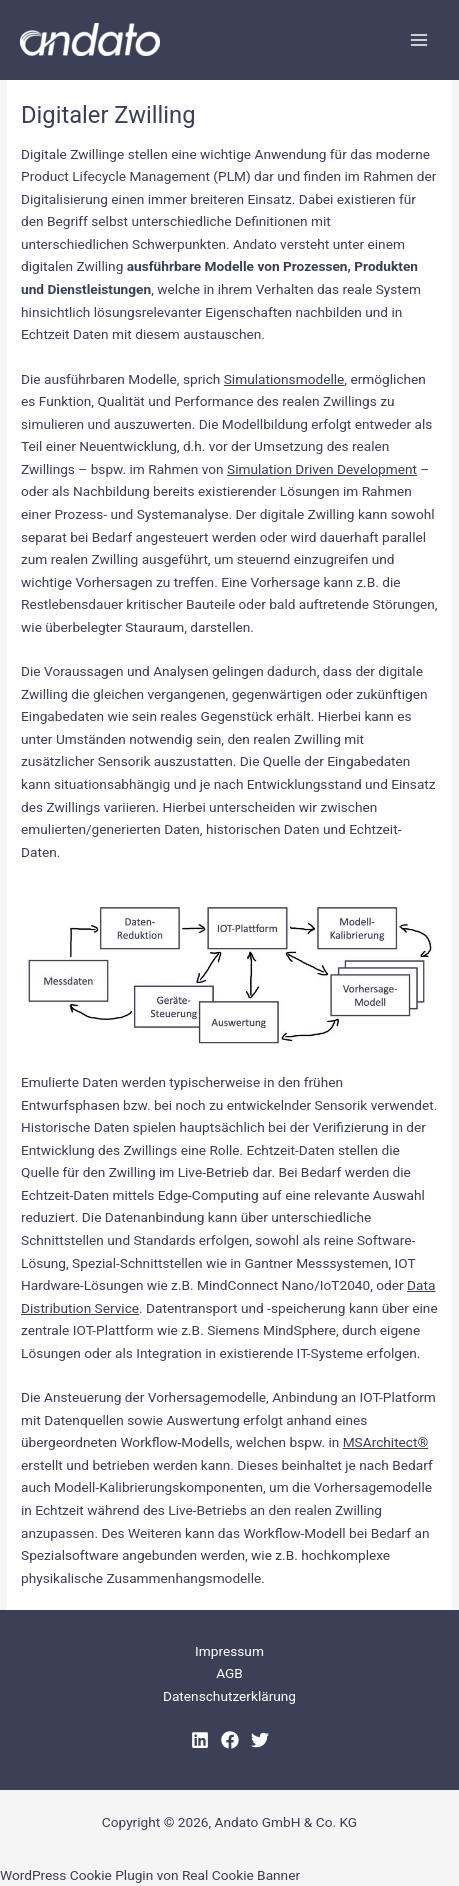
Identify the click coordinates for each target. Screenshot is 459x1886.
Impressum (229, 1651)
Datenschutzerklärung (229, 1696)
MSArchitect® (386, 1442)
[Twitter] (260, 1740)
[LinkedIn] (200, 1740)
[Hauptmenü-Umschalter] (419, 39)
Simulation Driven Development (322, 469)
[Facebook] (230, 1740)
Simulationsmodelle (284, 379)
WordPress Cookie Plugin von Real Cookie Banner (150, 1875)
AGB (229, 1673)
